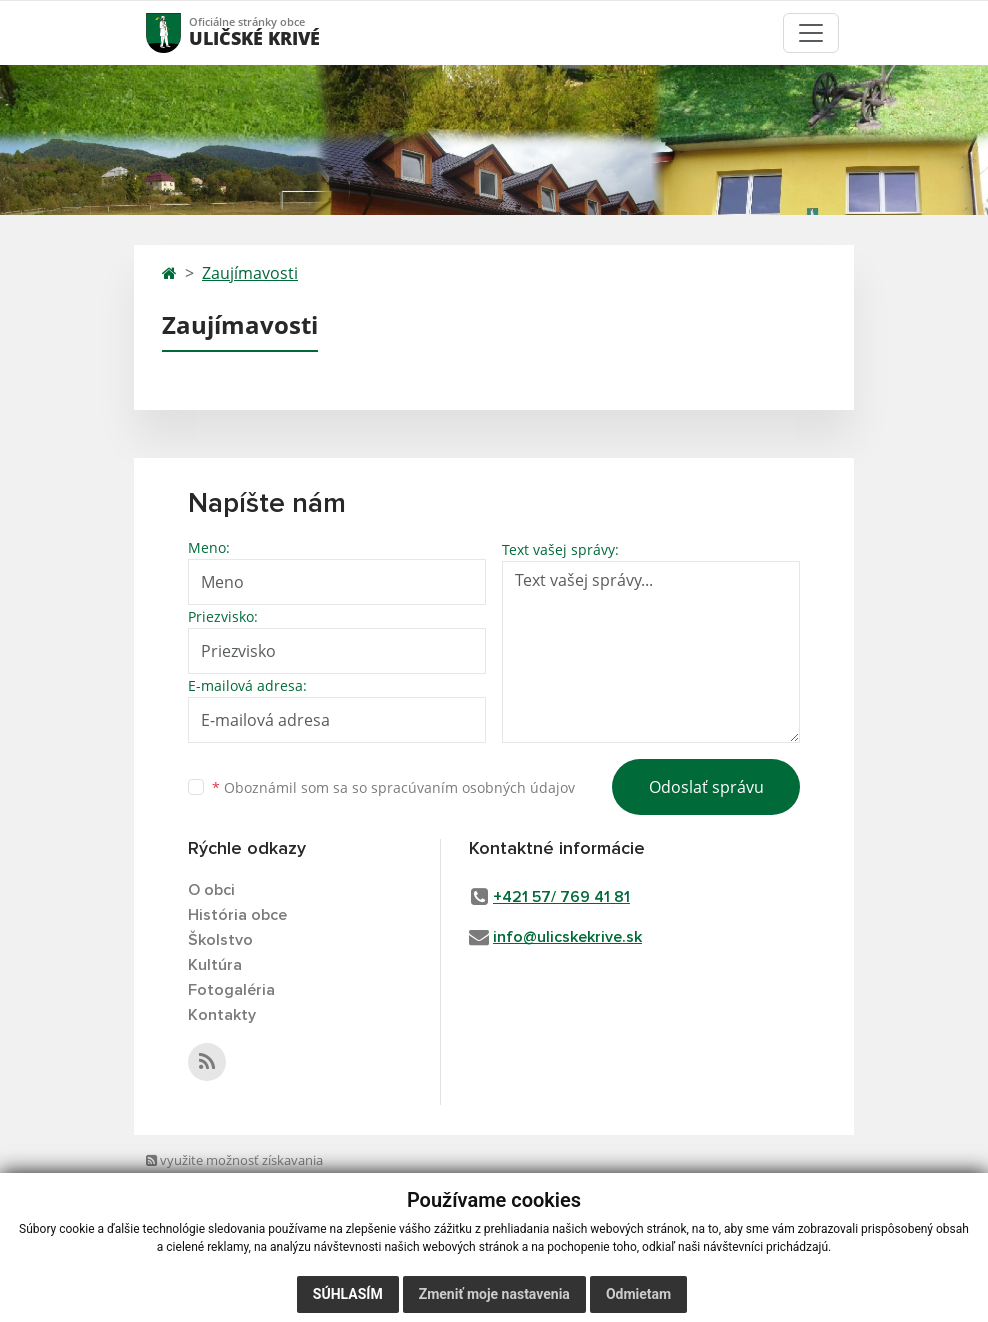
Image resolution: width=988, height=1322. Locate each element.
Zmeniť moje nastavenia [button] (494, 1294)
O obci (211, 890)
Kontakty (222, 1015)
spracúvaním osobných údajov (473, 787)
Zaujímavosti (250, 273)
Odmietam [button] (638, 1294)
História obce (237, 915)
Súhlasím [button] (348, 1294)
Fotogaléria (231, 990)
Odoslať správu (706, 787)
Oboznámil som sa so (393, 787)
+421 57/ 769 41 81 (561, 897)
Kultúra (215, 965)
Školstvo (220, 940)
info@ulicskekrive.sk (567, 937)
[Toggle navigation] (811, 33)
